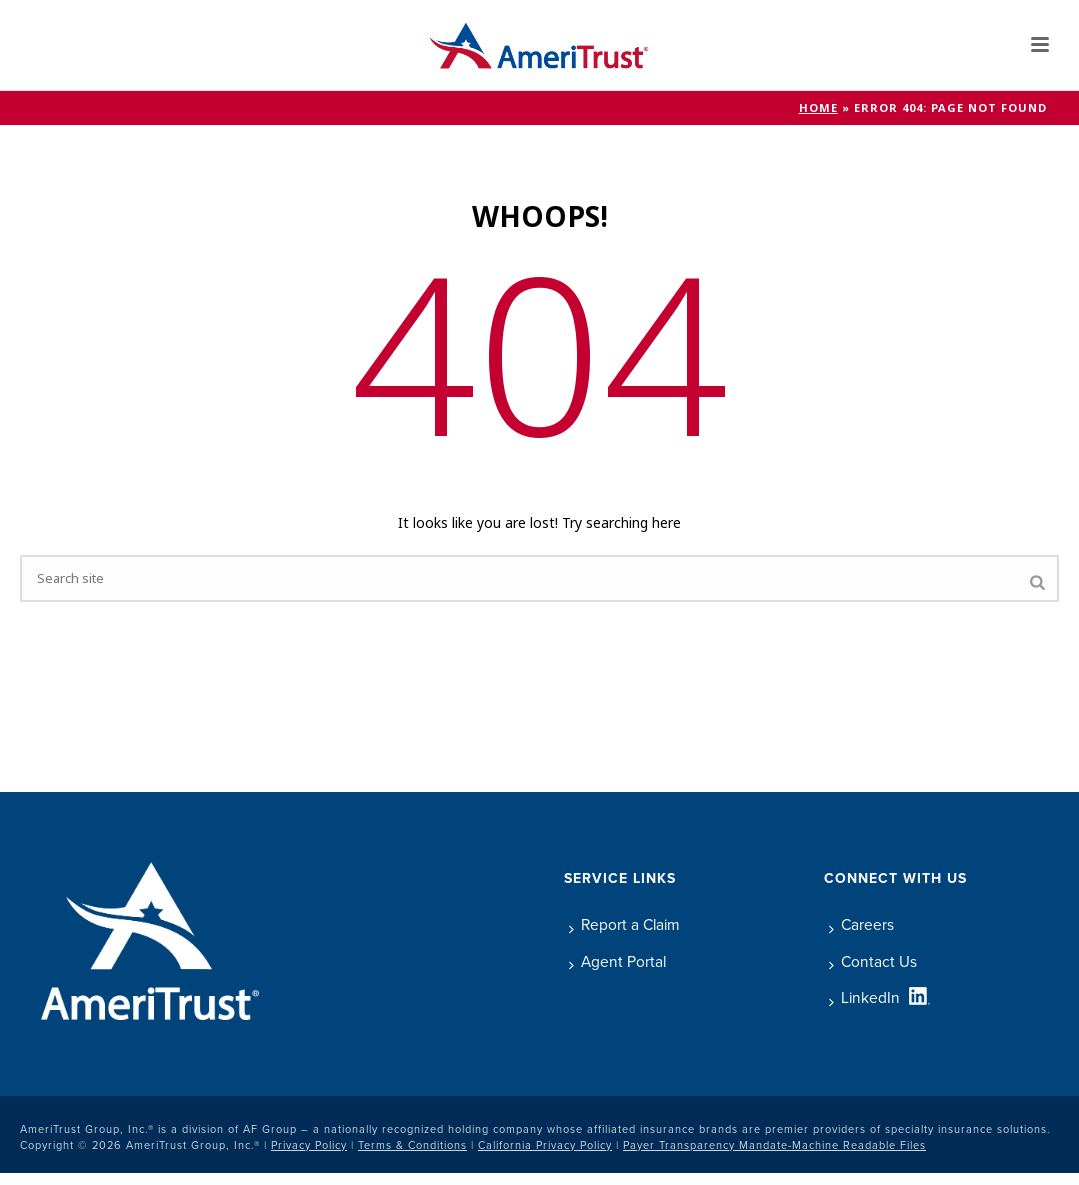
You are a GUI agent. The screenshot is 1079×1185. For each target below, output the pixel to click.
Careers (861, 924)
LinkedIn (864, 997)
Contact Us (873, 961)
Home (818, 108)
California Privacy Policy (545, 1145)
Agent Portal (617, 961)
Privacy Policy (309, 1145)
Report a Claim (624, 924)
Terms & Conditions (412, 1145)
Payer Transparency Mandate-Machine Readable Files (774, 1145)
